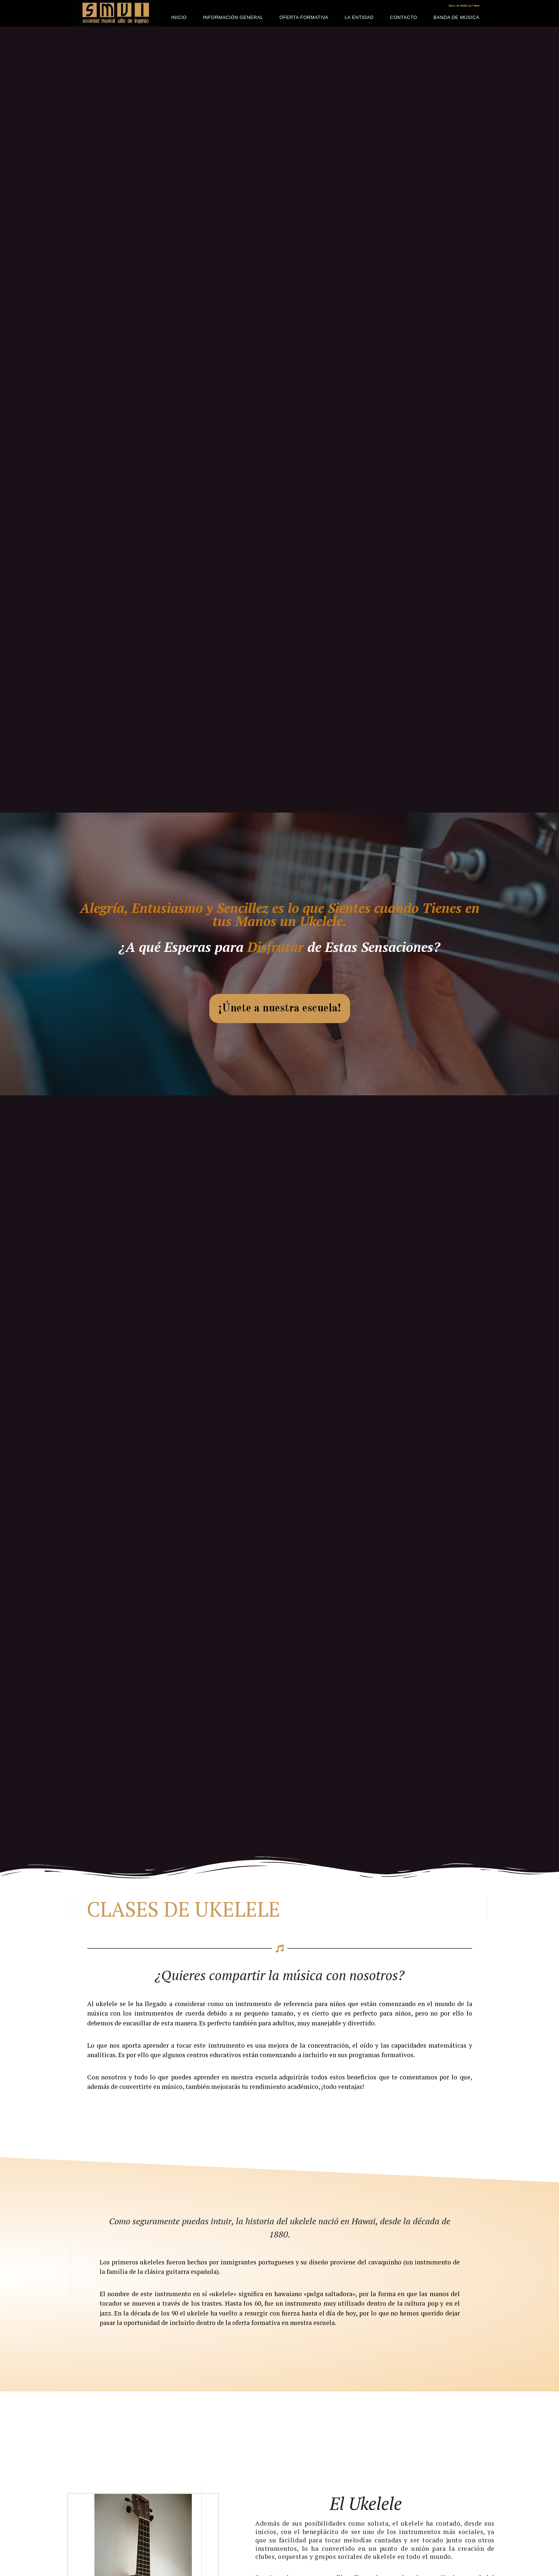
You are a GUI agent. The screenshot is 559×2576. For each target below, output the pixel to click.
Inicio (179, 17)
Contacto (403, 17)
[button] (279, 1008)
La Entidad (359, 17)
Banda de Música (457, 17)
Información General (233, 17)
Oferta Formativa (303, 17)
